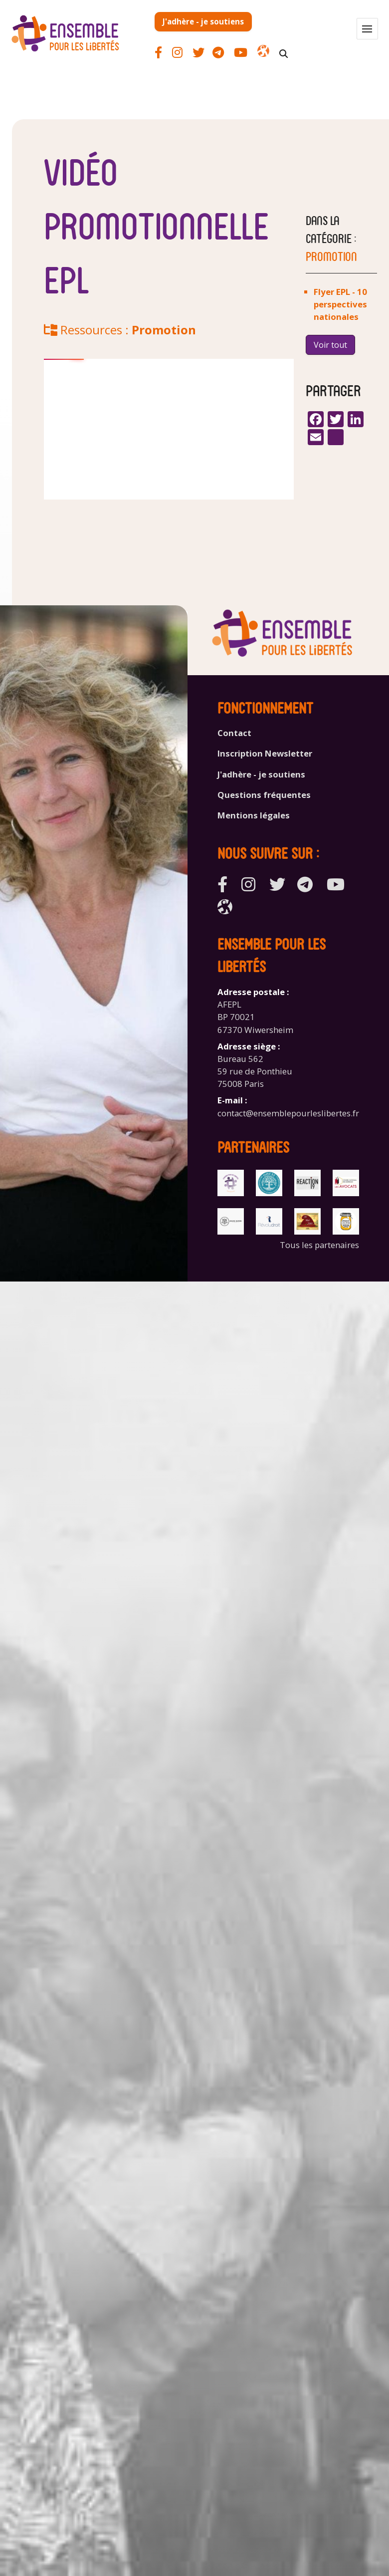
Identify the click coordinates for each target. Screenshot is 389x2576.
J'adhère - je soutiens (203, 21)
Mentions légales (253, 815)
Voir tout (330, 344)
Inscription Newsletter (264, 753)
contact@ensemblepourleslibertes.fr (288, 1113)
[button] (367, 28)
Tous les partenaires (319, 1245)
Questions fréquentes (264, 794)
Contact (234, 733)
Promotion (164, 329)
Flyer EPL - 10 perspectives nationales (340, 304)
